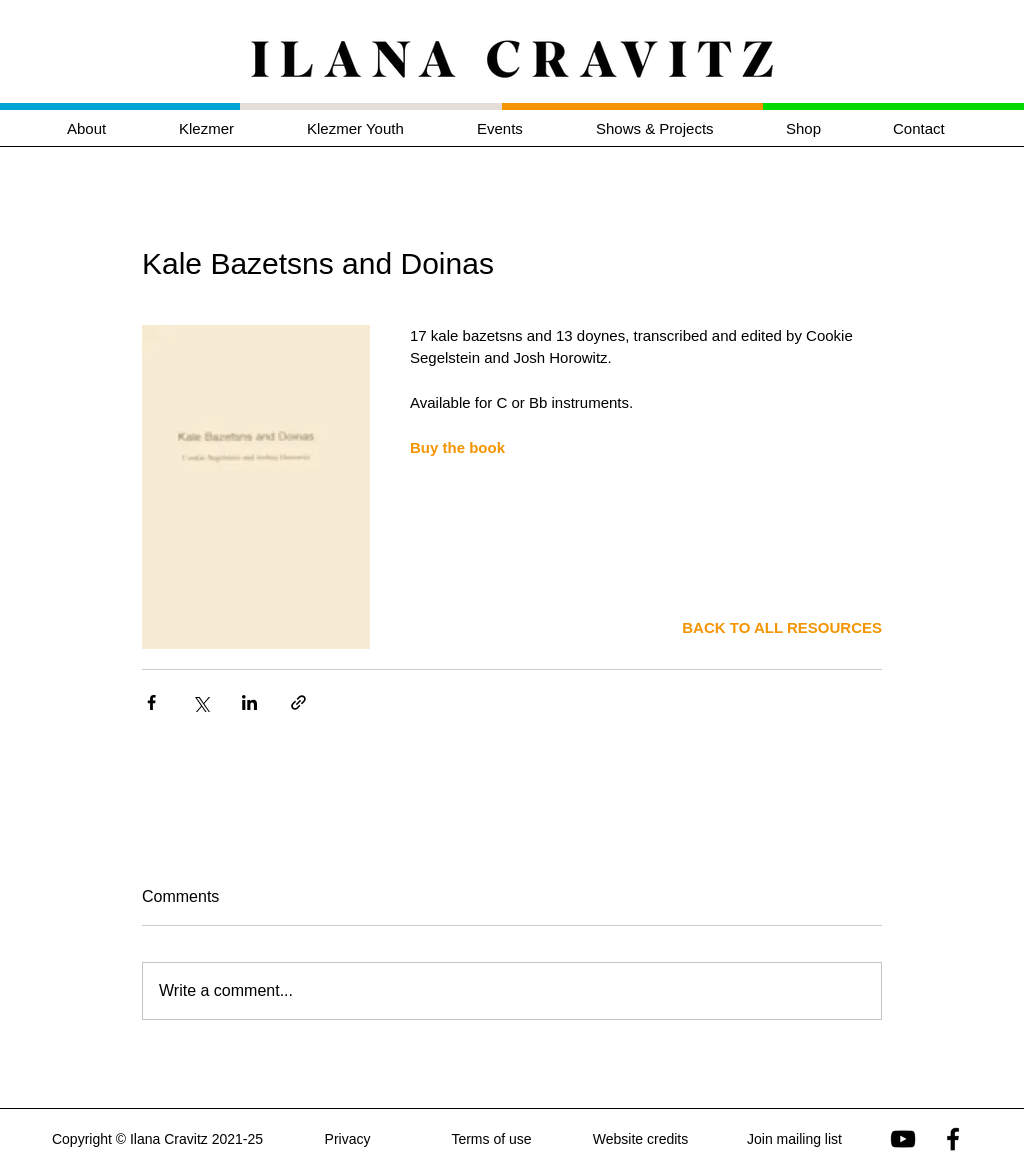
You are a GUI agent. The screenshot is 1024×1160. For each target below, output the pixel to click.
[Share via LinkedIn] (249, 702)
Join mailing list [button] (794, 1139)
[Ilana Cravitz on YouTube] (903, 1139)
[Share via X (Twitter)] (200, 702)
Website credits (640, 1139)
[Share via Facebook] (151, 702)
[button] (228, 128)
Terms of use (491, 1139)
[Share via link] (298, 702)
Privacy (348, 1139)
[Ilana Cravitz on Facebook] (953, 1139)
